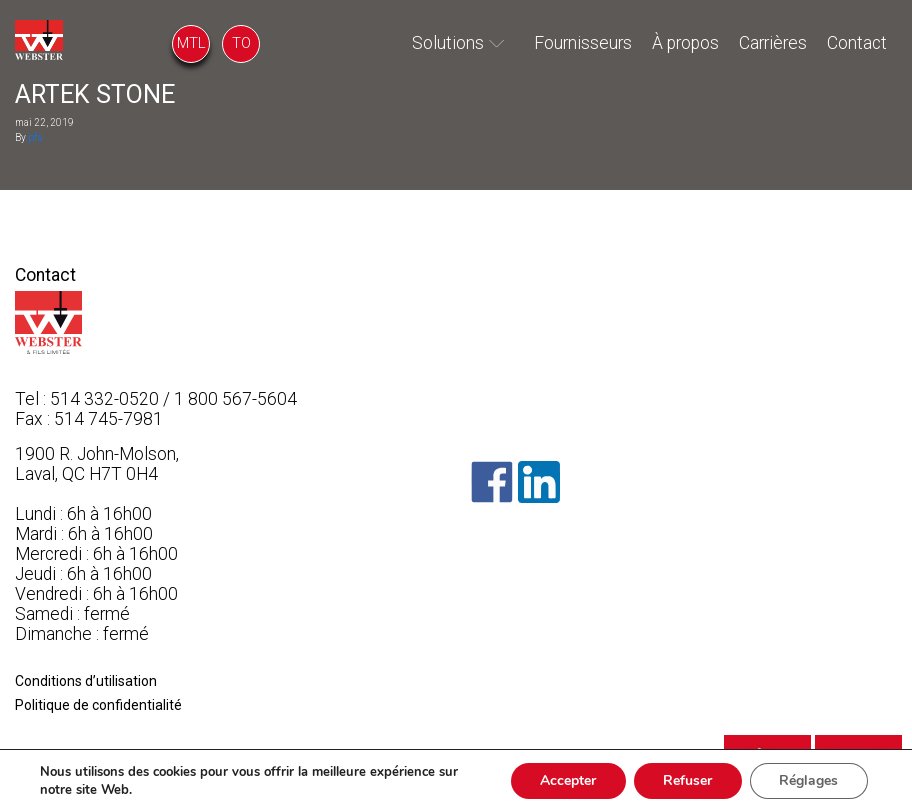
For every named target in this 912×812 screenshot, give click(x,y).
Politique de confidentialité (98, 705)
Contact (857, 43)
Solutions (448, 43)
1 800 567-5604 (235, 399)
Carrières (773, 43)
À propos (685, 43)
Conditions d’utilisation (86, 681)
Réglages (808, 780)
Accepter (566, 780)
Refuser (686, 780)
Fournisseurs (583, 43)
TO (241, 43)
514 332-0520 (104, 399)
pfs (35, 137)
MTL (191, 43)
